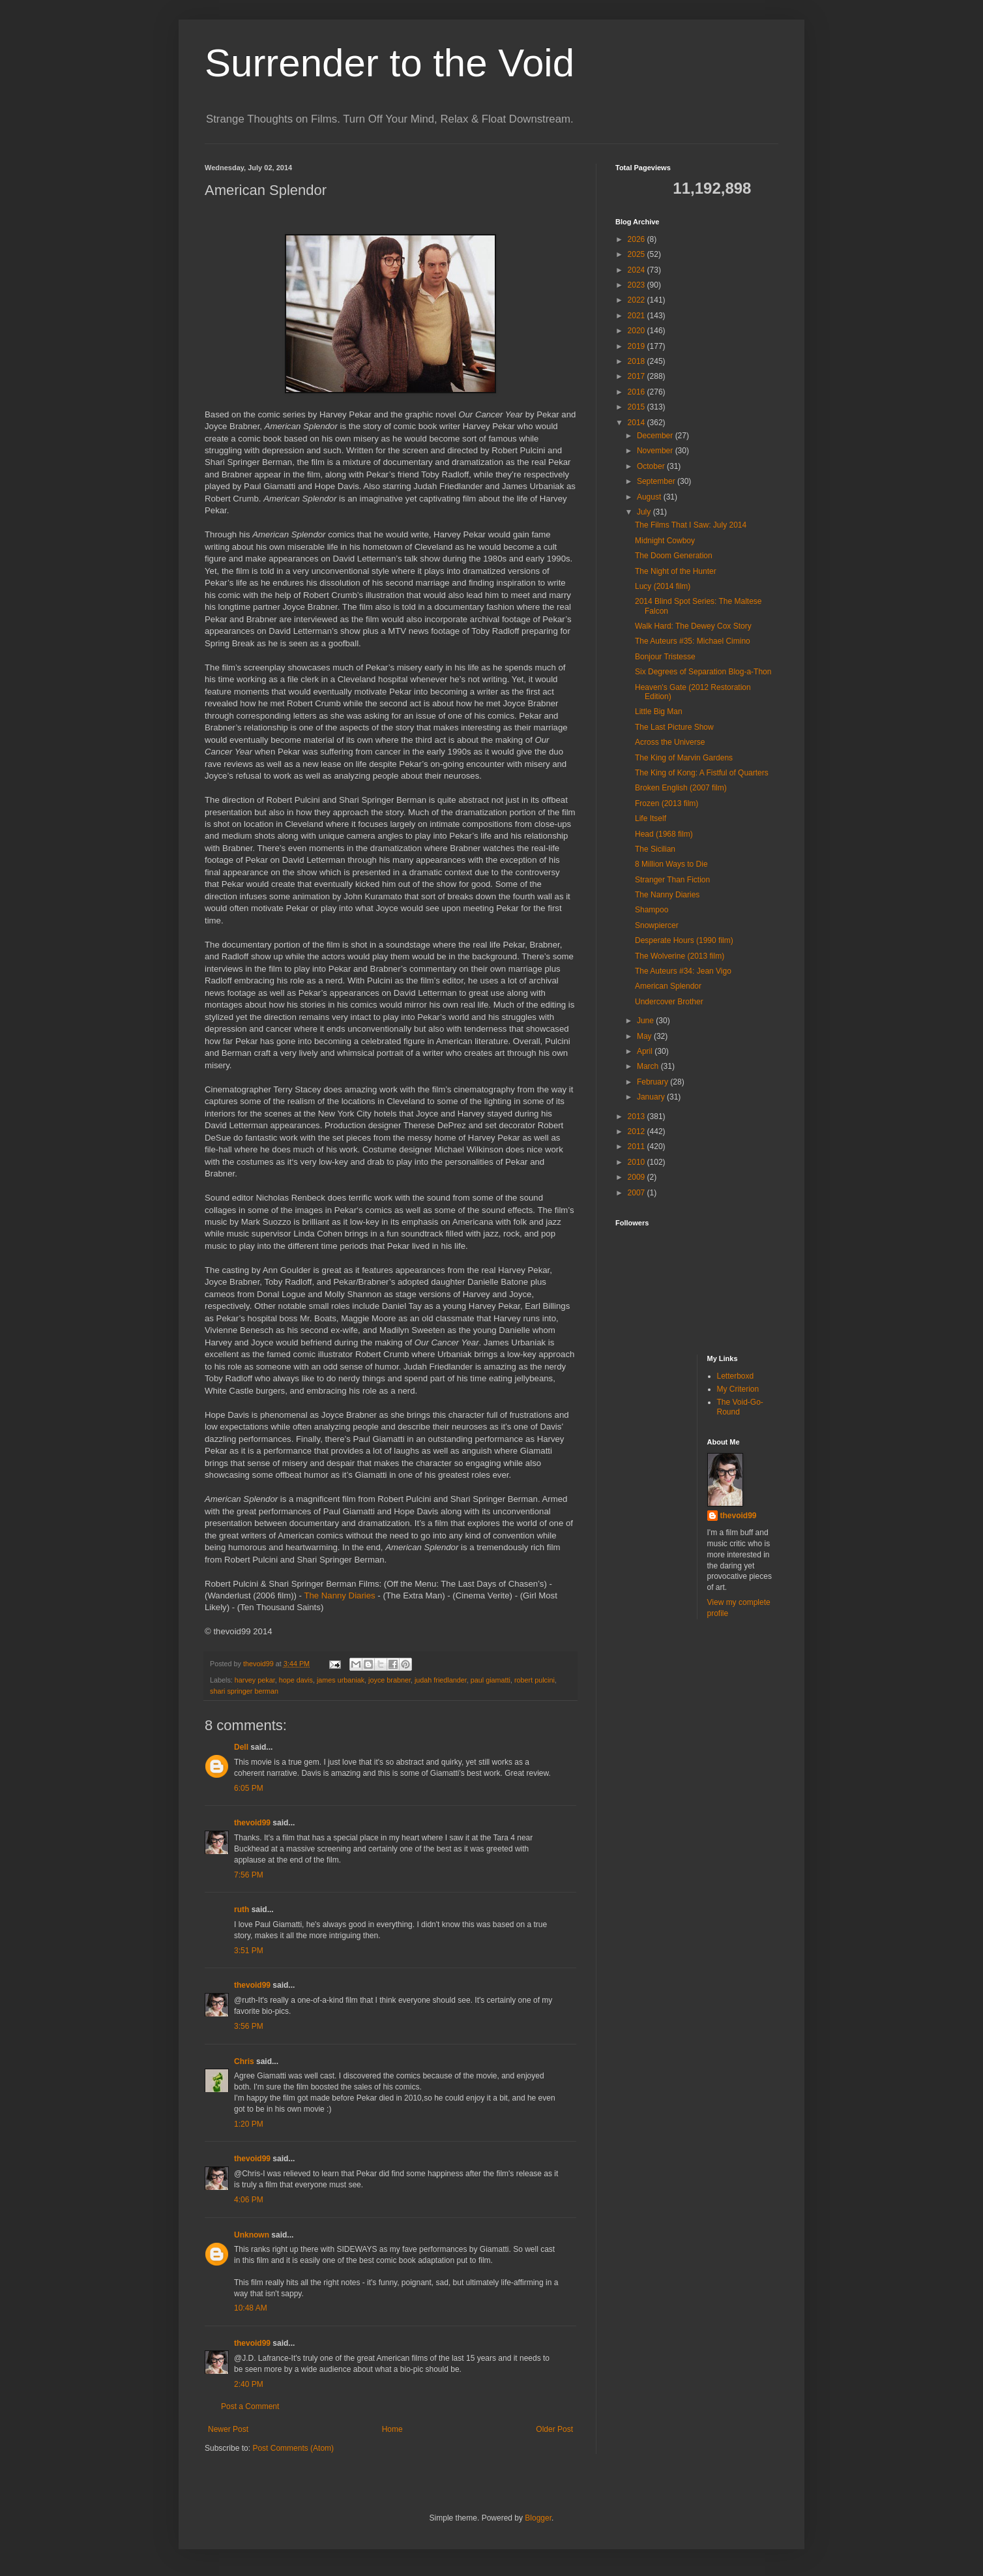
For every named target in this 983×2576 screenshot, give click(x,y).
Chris (244, 2061)
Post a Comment (250, 2406)
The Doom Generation (673, 555)
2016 (637, 392)
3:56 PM (248, 2026)
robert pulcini (534, 1680)
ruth (241, 1909)
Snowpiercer (657, 925)
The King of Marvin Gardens (684, 757)
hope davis (296, 1680)
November (656, 450)
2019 (637, 346)
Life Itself (650, 818)
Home (392, 2429)
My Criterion (738, 1389)
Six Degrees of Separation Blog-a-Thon (703, 671)
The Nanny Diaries (339, 1595)
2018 (637, 361)
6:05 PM (248, 1788)
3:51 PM (248, 1950)
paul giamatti (490, 1680)
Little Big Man (658, 711)
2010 (637, 1162)
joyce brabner (389, 1680)
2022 (637, 300)
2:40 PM (248, 2384)
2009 (637, 1177)
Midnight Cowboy (665, 540)
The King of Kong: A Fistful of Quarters (702, 772)
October (652, 466)
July (645, 512)
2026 (637, 239)
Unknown (251, 2234)
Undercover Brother (669, 1001)
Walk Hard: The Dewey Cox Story (693, 626)
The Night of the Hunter (675, 571)
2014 (637, 422)
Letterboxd (735, 1376)
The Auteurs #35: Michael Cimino (692, 641)
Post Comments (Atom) (293, 2448)
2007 (637, 1192)
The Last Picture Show (674, 727)
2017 (637, 376)
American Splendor (668, 986)
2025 (637, 254)
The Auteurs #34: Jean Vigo (683, 971)
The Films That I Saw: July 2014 (690, 525)
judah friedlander (441, 1680)
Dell (241, 1747)
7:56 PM (248, 1875)
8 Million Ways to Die (671, 864)
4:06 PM (248, 2199)
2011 (637, 1146)
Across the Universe (670, 742)
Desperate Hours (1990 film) (684, 940)
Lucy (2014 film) (662, 586)
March (649, 1066)
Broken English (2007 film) (681, 787)
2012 (637, 1131)
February (653, 1081)
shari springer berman (244, 1691)
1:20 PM (248, 2124)
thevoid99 (252, 1822)
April (645, 1051)
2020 (637, 330)
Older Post (554, 2429)
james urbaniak (340, 1680)
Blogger (538, 2518)
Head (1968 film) (664, 834)
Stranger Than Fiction (672, 879)
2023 (637, 285)
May (645, 1036)
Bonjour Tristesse (665, 656)
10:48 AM (250, 2308)
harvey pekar (255, 1680)
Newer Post (228, 2429)
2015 (637, 407)
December (656, 435)
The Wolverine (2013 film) (679, 956)
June (646, 1020)
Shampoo (651, 909)
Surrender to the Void (389, 63)
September (657, 481)
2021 (637, 315)
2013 (637, 1116)
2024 (637, 270)
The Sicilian (655, 849)
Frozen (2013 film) (666, 803)
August (650, 497)
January (652, 1096)
